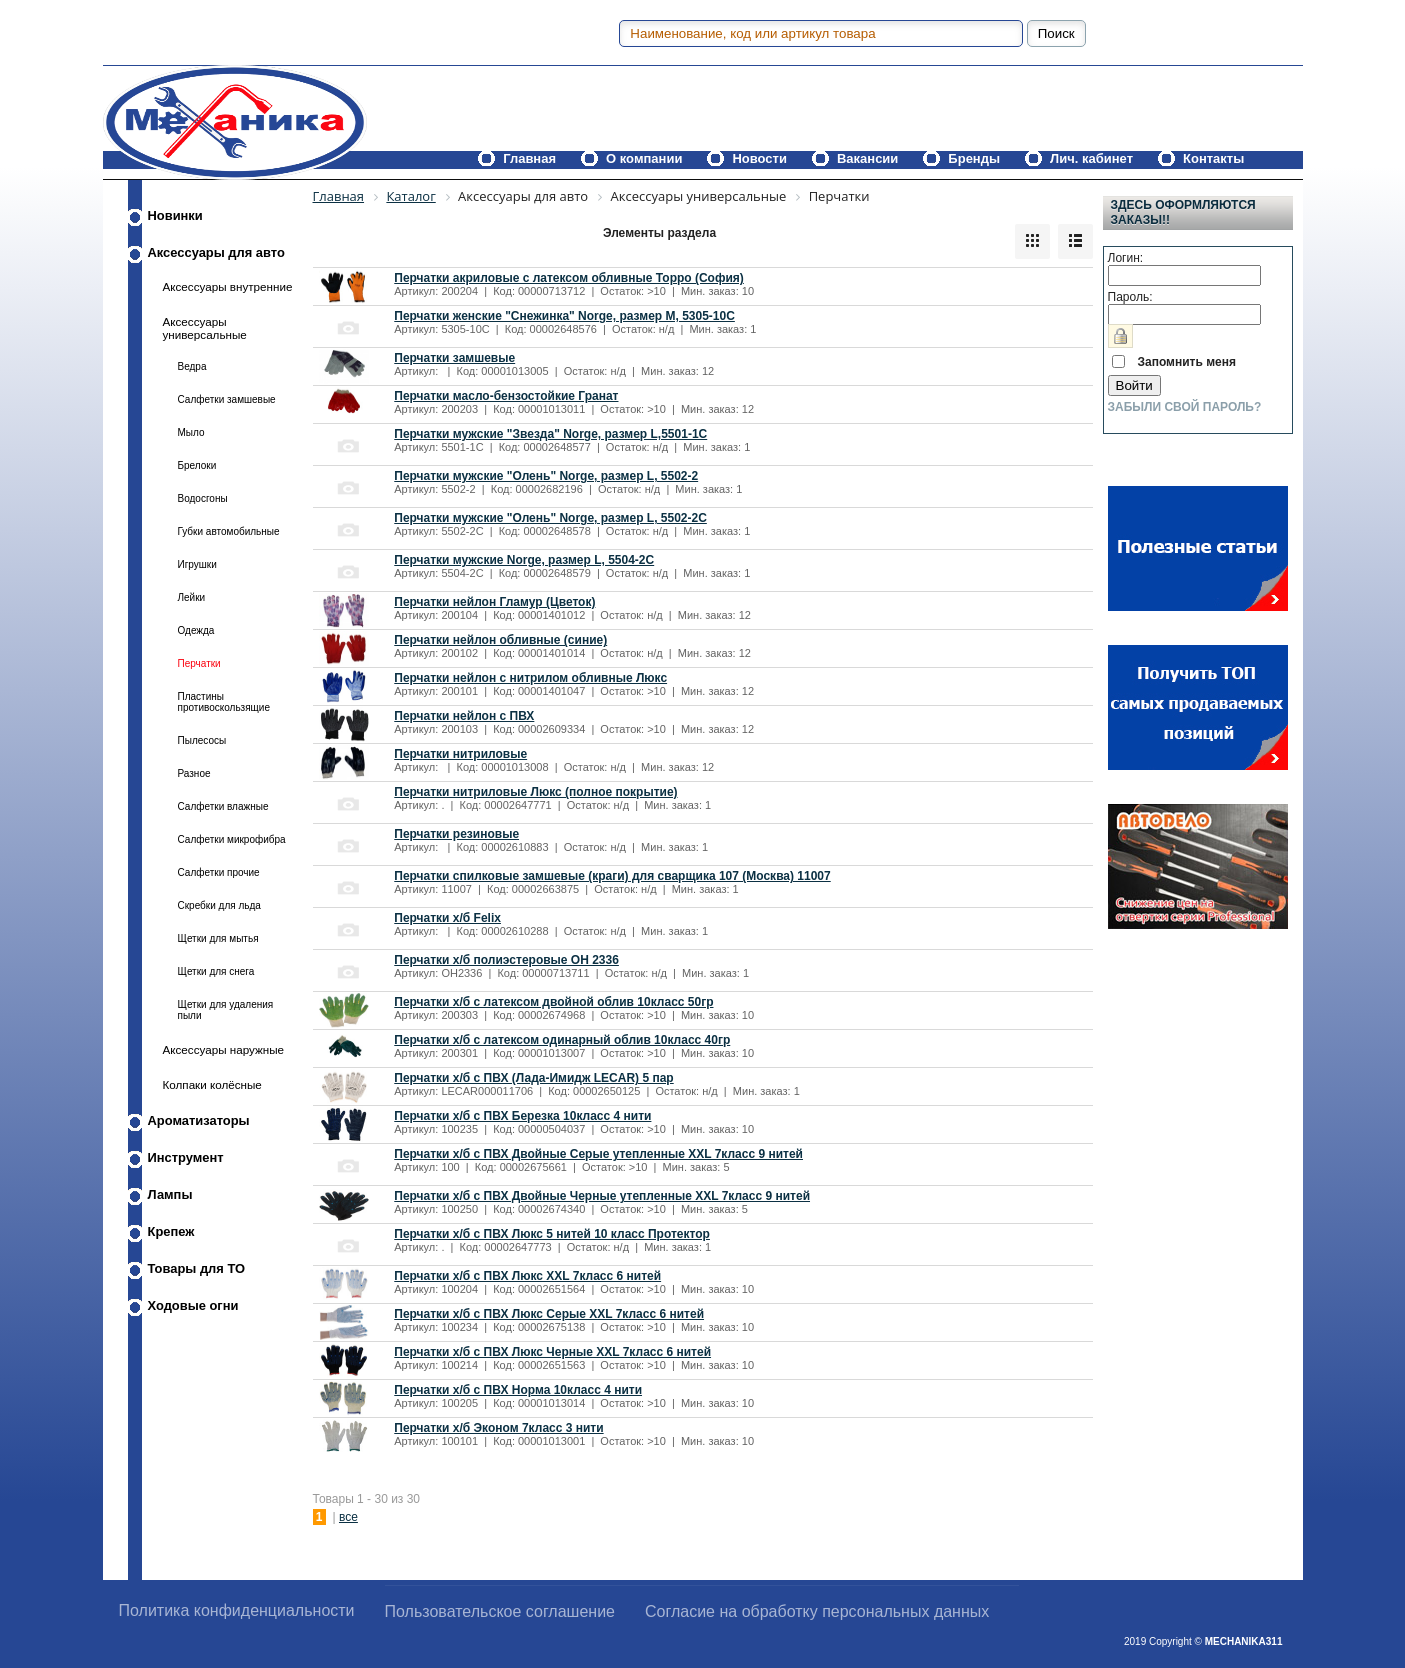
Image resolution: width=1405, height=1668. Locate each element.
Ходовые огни (193, 1305)
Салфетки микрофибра (232, 839)
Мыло (191, 432)
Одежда (196, 630)
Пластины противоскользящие (224, 702)
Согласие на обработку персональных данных (817, 1611)
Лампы (170, 1194)
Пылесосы (202, 740)
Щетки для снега (216, 971)
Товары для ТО (197, 1268)
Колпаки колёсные (212, 1084)
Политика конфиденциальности (237, 1610)
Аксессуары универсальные (205, 328)
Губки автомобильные (229, 531)
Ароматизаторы (199, 1120)
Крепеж (171, 1231)
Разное (194, 773)
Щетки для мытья (218, 938)
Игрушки (197, 564)
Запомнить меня (1187, 362)
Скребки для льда (219, 905)
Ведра (192, 366)
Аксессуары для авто (216, 252)
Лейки (192, 597)
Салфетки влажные (223, 806)
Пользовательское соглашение (500, 1611)
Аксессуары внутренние (228, 286)
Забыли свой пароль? (1185, 407)
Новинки (175, 215)
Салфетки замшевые (227, 399)
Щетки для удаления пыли (226, 1010)
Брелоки (197, 465)
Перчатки (199, 663)
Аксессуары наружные (224, 1049)
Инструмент (186, 1157)
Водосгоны (203, 498)
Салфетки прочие (219, 872)
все (348, 1517)
